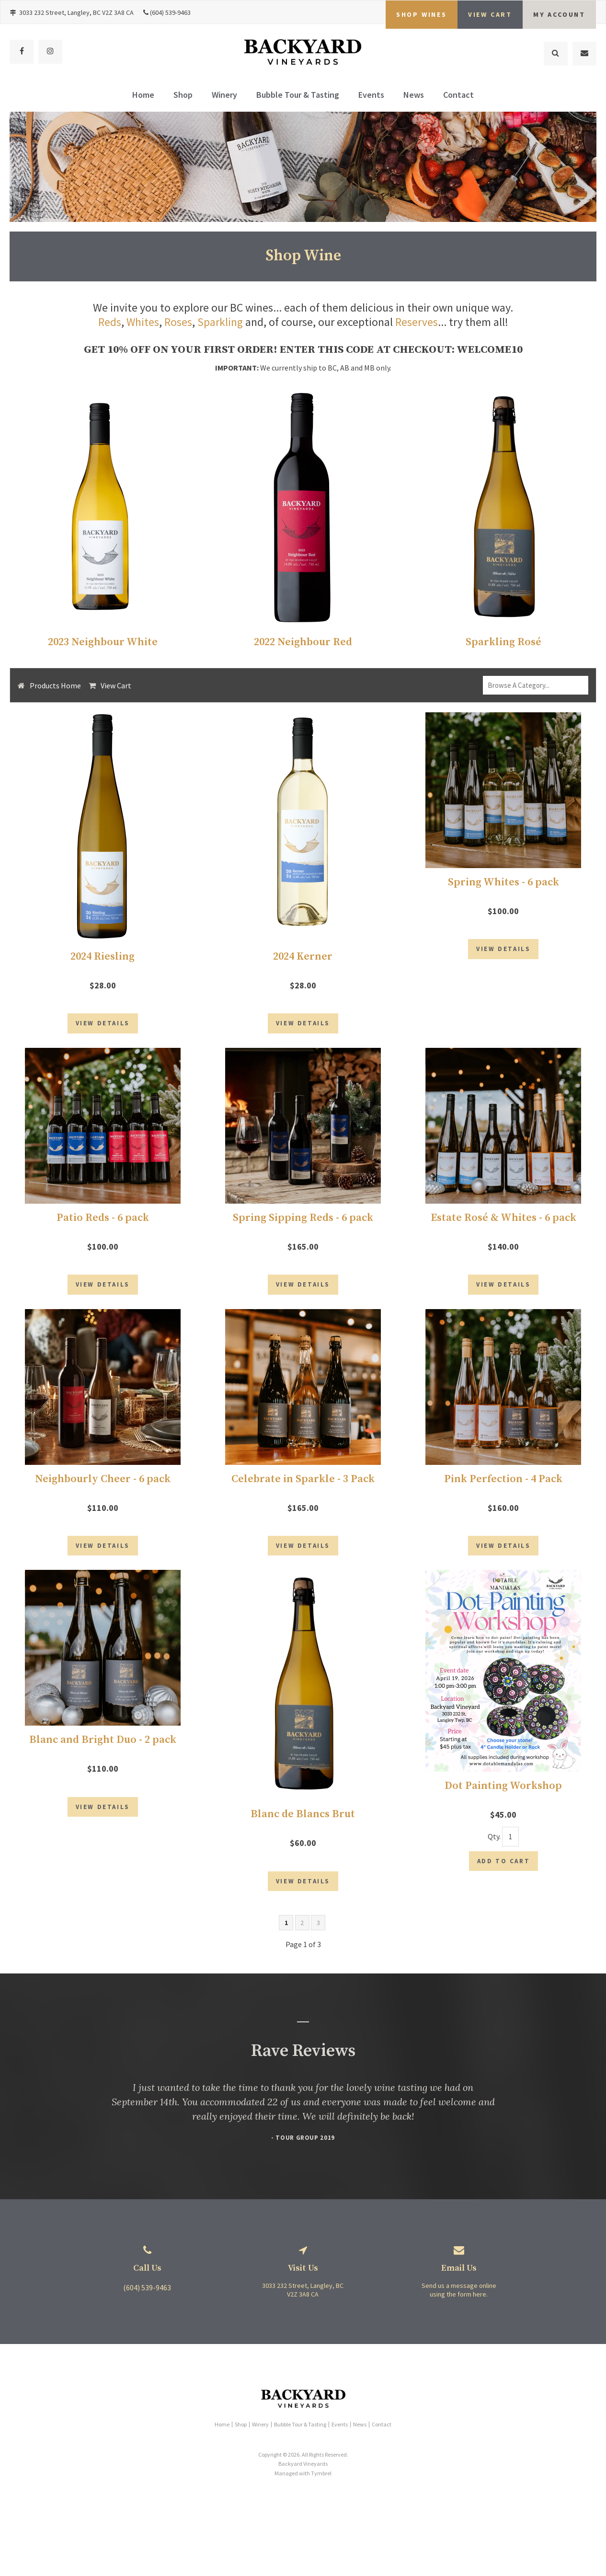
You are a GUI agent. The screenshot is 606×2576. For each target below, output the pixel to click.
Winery (224, 97)
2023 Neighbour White (103, 642)
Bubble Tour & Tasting (297, 97)
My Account (559, 12)
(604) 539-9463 (170, 12)
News (413, 97)
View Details (103, 1030)
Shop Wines (421, 12)
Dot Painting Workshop (503, 1809)
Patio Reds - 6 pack (103, 1224)
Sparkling (220, 321)
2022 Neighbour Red (303, 642)
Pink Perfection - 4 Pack (503, 1494)
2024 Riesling (102, 955)
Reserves (417, 321)
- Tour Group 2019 (303, 2169)
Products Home (55, 685)
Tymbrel (321, 2504)
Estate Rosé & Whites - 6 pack (503, 1224)
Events (371, 97)
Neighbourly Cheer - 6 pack (103, 1494)
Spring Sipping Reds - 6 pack (303, 1224)
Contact (458, 97)
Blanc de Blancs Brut (303, 1837)
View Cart (116, 685)
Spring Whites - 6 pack (503, 881)
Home (143, 97)
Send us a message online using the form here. (459, 2321)
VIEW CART (490, 12)
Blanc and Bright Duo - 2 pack (102, 1763)
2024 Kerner (302, 955)
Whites (142, 321)
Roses (178, 321)
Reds (109, 321)
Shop (183, 97)
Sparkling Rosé (503, 642)
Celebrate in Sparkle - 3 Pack (303, 1494)
